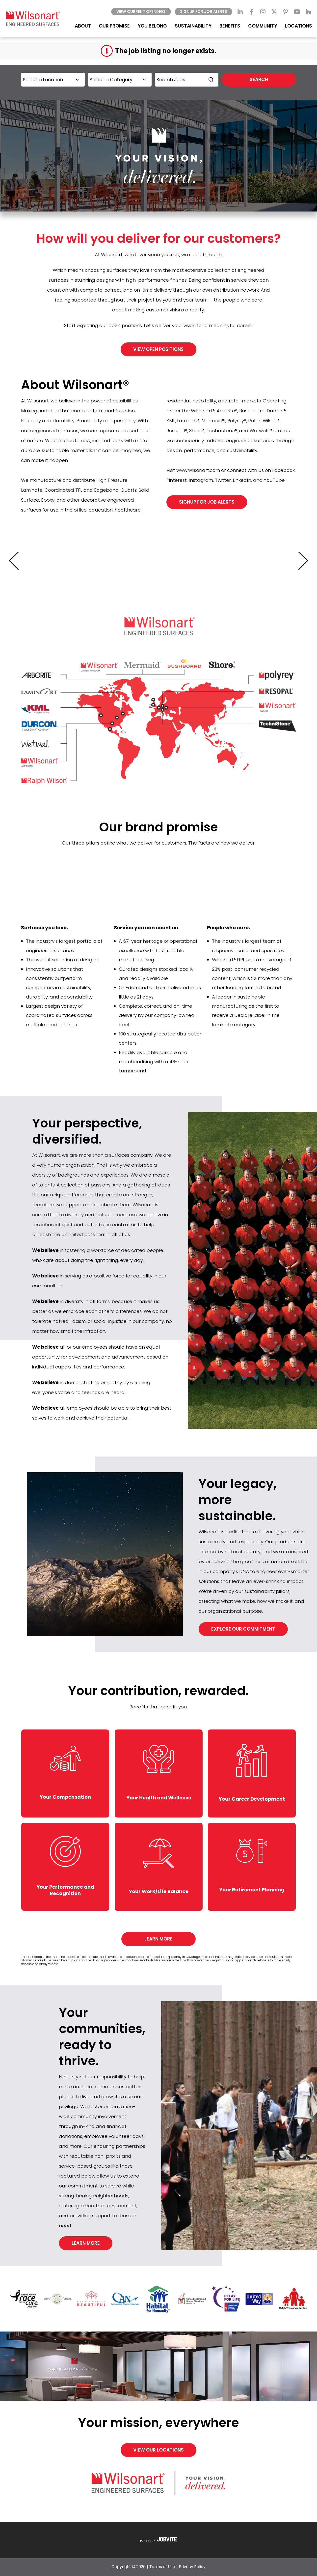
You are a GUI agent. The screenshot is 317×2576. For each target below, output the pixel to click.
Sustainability (193, 26)
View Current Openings (141, 11)
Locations (298, 26)
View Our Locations (158, 2450)
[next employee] (303, 561)
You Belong (152, 26)
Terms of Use (162, 2567)
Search (259, 79)
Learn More (158, 1939)
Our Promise (114, 26)
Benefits (229, 26)
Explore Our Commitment (243, 1629)
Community (262, 26)
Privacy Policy (192, 2567)
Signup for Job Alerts (203, 11)
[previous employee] (13, 561)
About (83, 26)
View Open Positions (158, 349)
